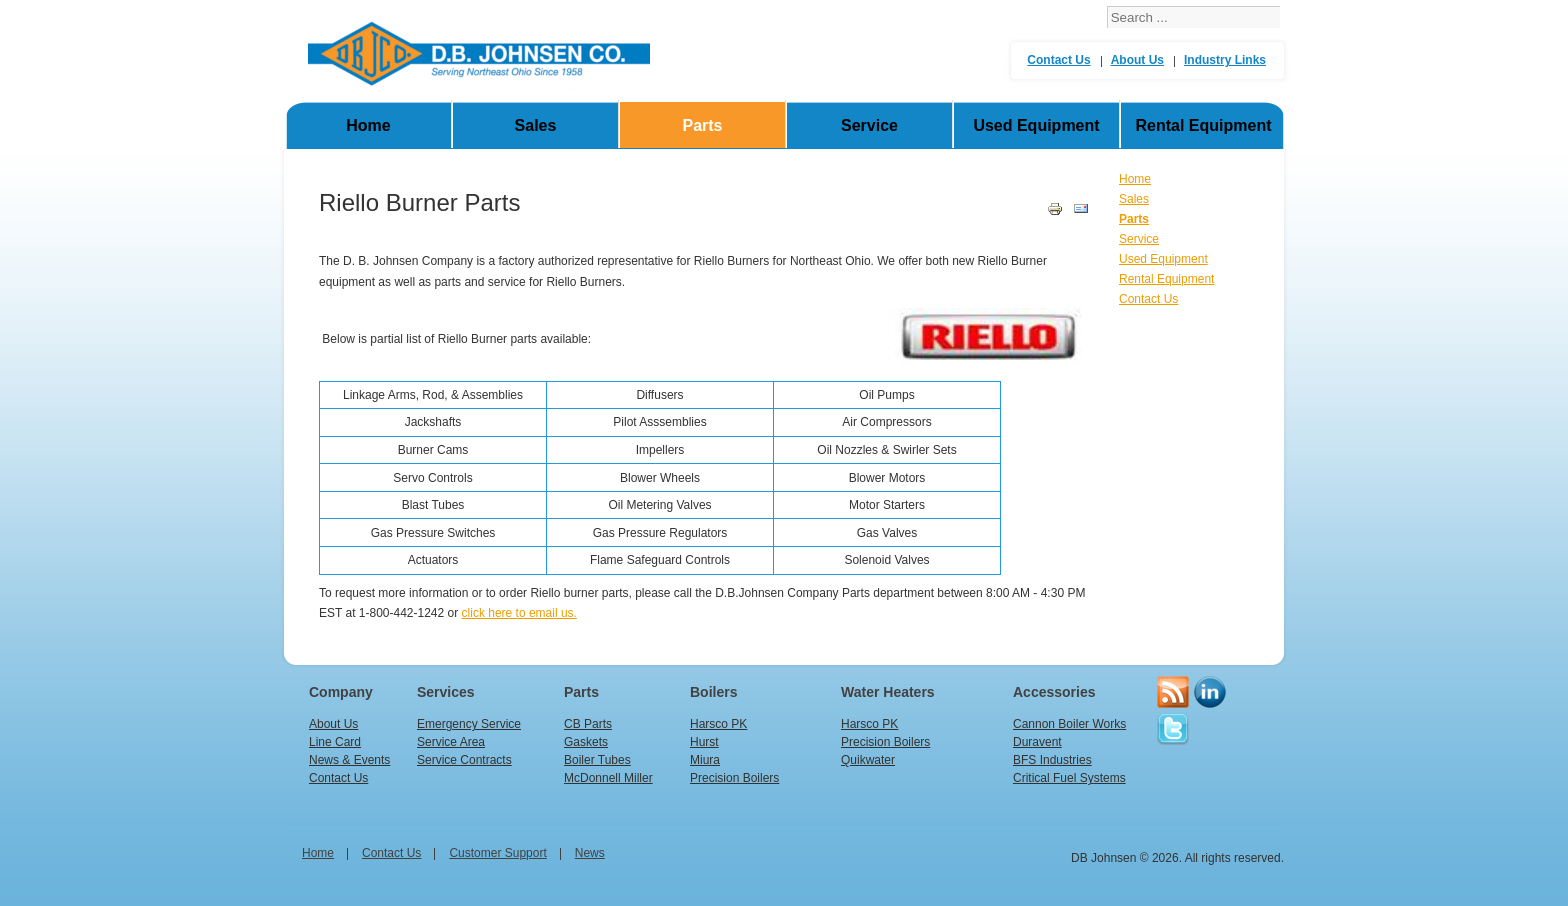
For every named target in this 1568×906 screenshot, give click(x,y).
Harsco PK (718, 724)
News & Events (349, 760)
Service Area (451, 742)
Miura (705, 760)
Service (869, 125)
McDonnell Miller (608, 778)
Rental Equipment (1203, 125)
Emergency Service (469, 724)
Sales (536, 125)
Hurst (704, 742)
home (318, 853)
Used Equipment (1036, 125)
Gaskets (586, 742)
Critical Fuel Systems (1069, 778)
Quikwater (868, 760)
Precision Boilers (734, 778)
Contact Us (1058, 60)
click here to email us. (519, 613)
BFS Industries (1052, 760)
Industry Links (1225, 60)
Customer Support (497, 853)
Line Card (335, 742)
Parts (702, 125)
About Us (1137, 60)
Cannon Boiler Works (1069, 724)
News (590, 853)
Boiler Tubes (597, 760)
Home (368, 125)
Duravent (1037, 742)
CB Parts (588, 724)
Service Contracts (464, 760)
